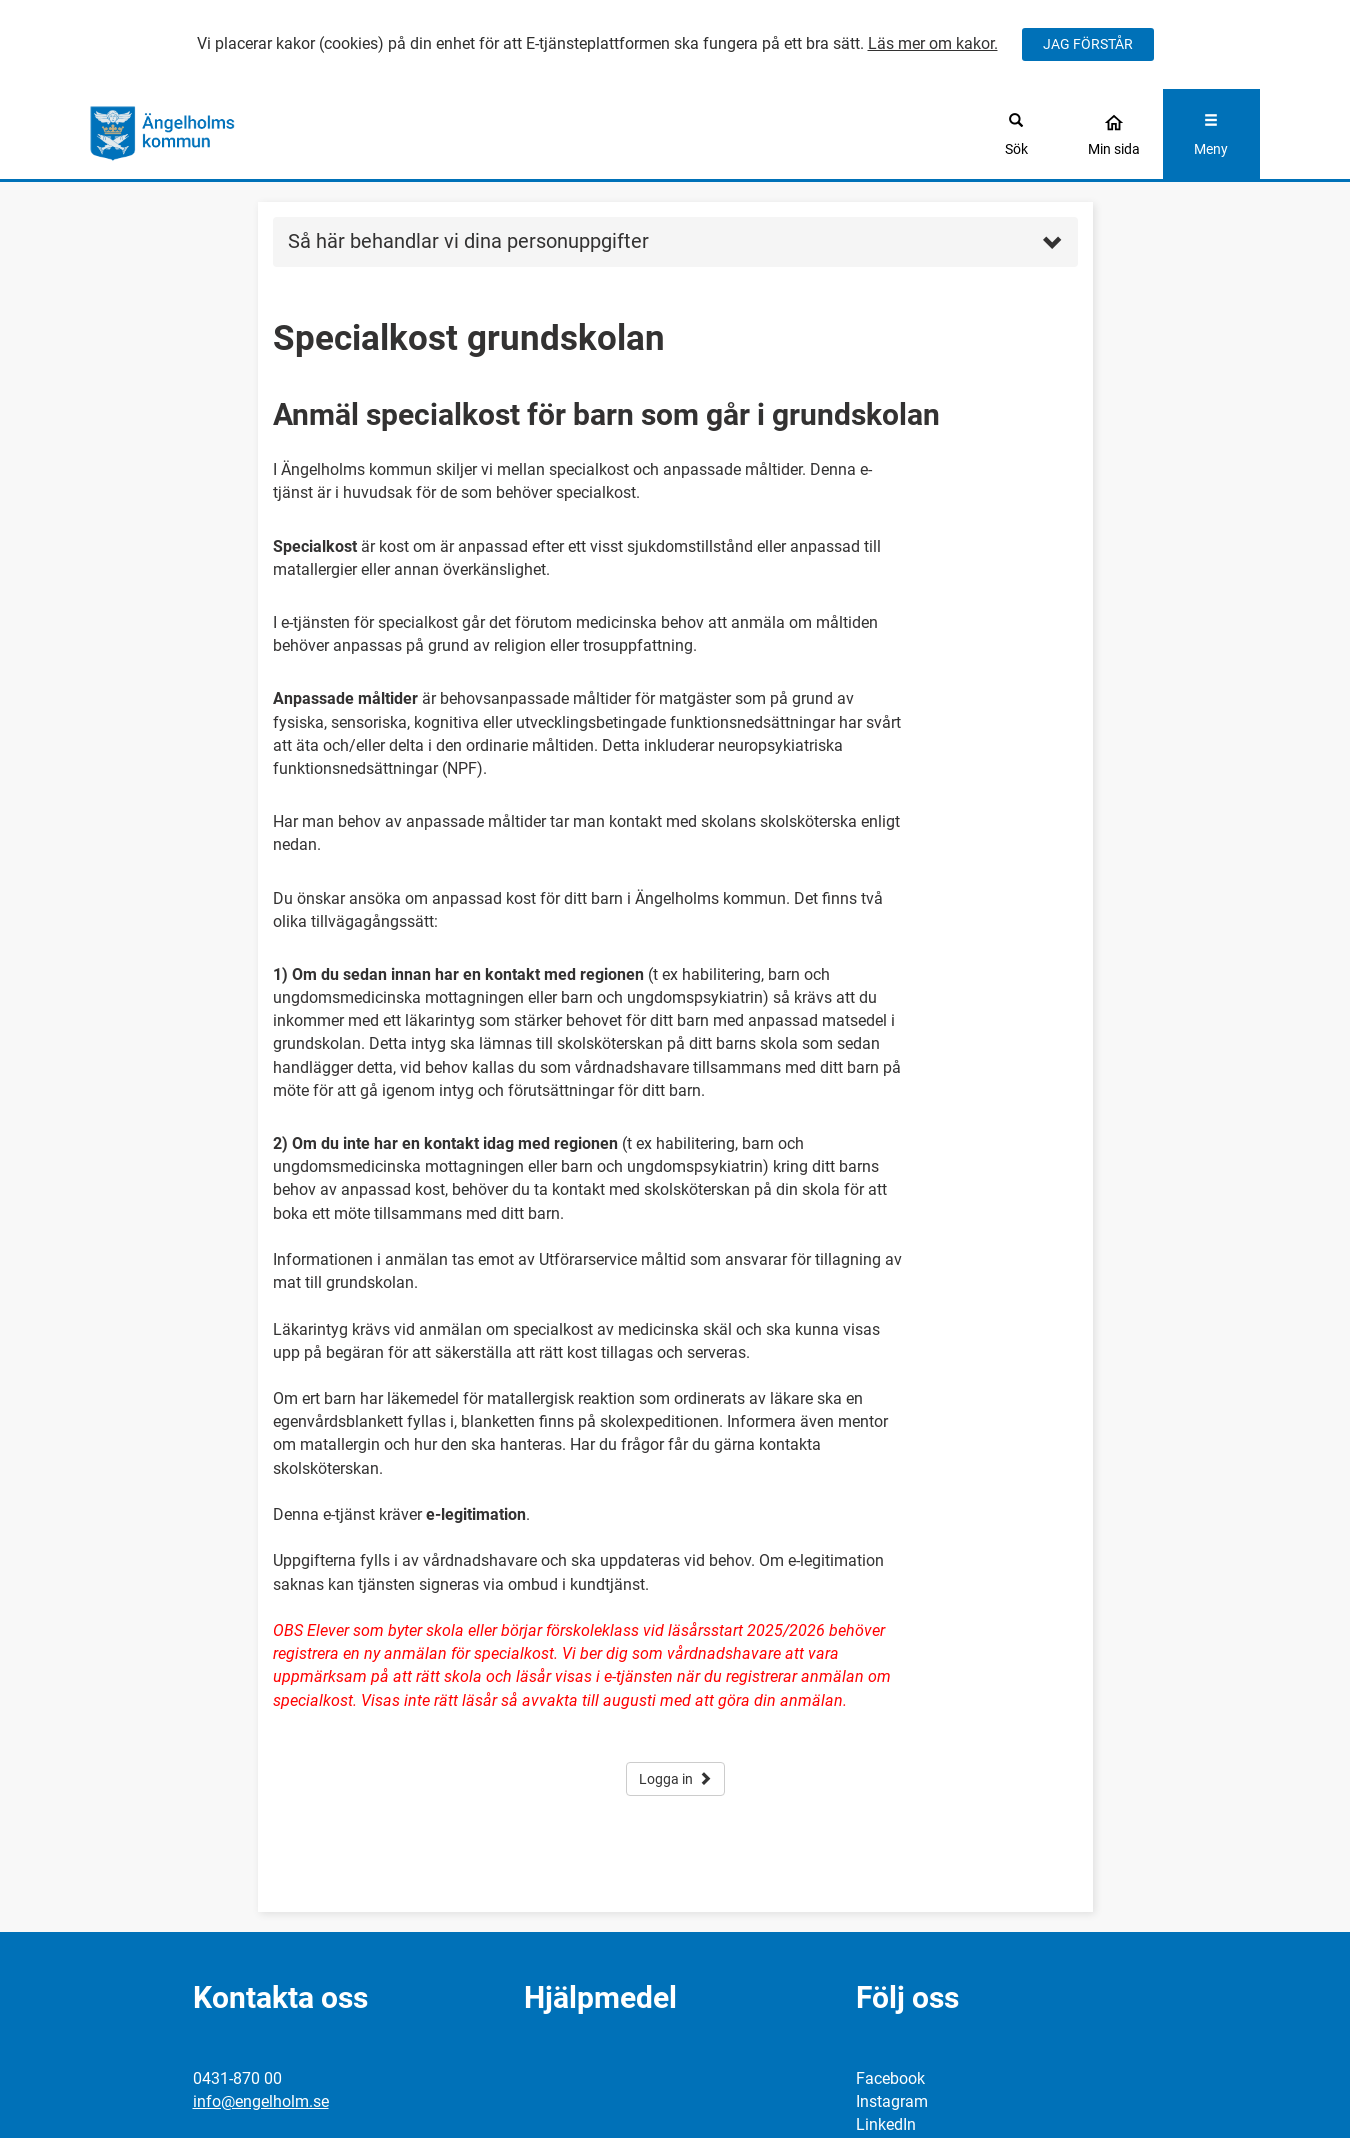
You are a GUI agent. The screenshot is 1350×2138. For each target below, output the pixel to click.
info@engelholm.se (261, 2101)
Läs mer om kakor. (933, 43)
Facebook (890, 2078)
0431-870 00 (237, 2078)
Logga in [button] (675, 1779)
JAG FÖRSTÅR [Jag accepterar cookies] (1088, 44)
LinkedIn (886, 2124)
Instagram (892, 2101)
